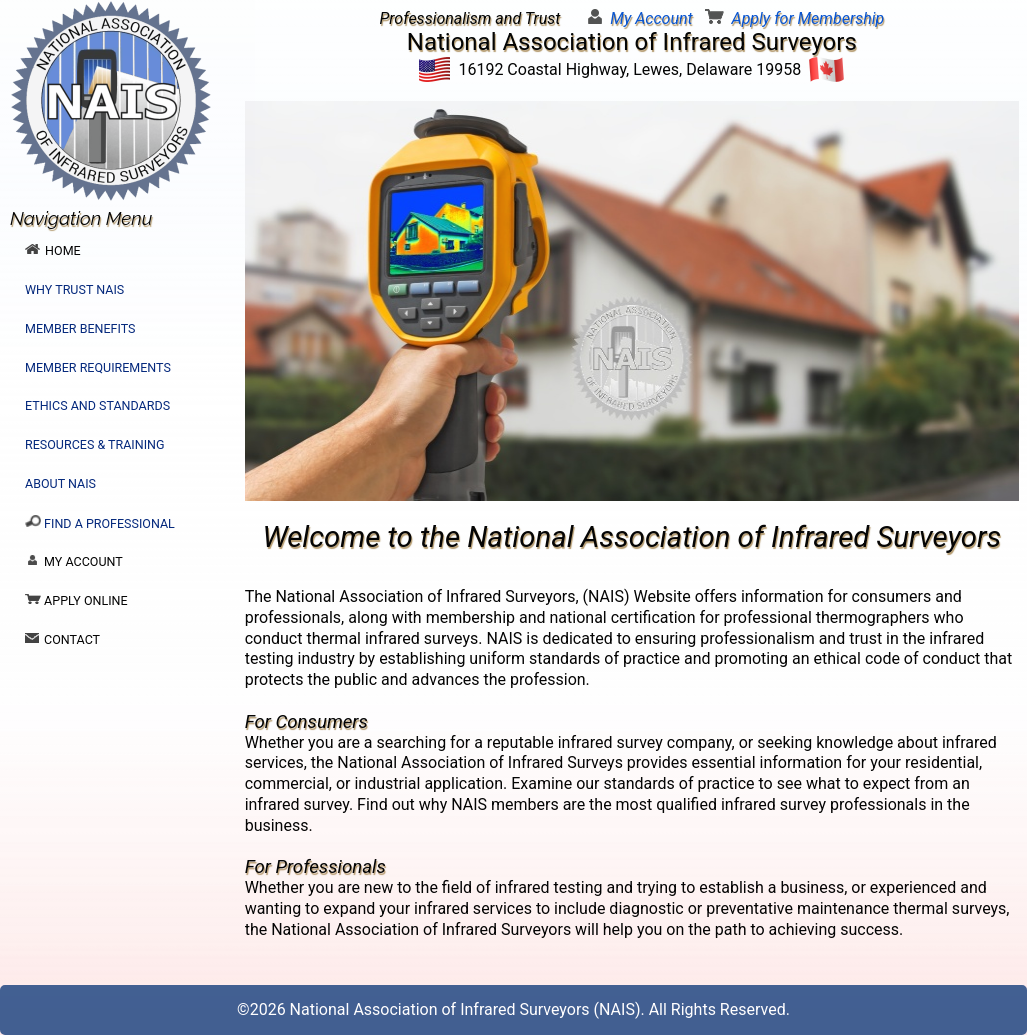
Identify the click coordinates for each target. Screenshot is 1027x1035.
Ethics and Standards (97, 405)
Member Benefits (80, 328)
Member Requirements (98, 367)
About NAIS (60, 483)
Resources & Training (95, 444)
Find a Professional (100, 523)
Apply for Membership (808, 18)
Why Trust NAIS (74, 289)
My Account (651, 18)
